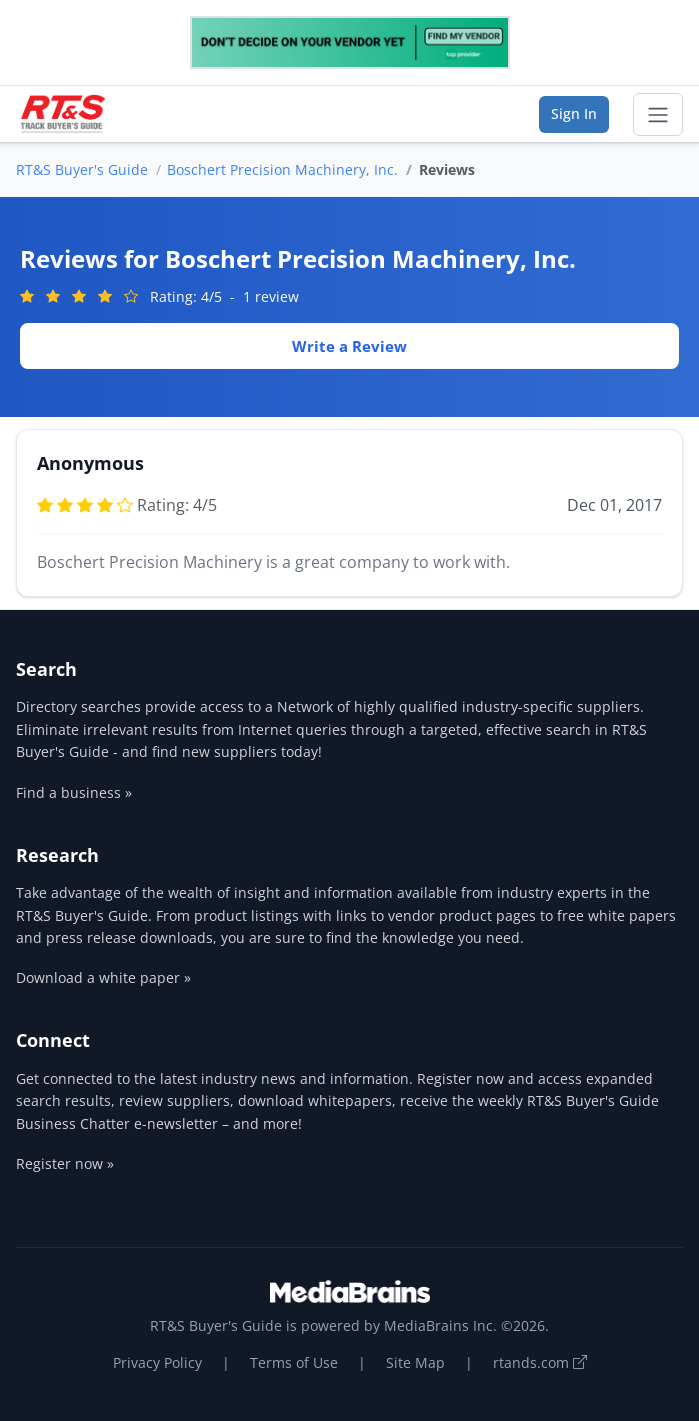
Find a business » (74, 792)
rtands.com (540, 1362)
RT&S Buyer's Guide (82, 169)
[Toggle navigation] (658, 115)
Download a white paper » (103, 977)
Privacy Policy (157, 1362)
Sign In (574, 113)
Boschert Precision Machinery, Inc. (282, 169)
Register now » (65, 1163)
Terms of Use (294, 1362)
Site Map (415, 1362)
